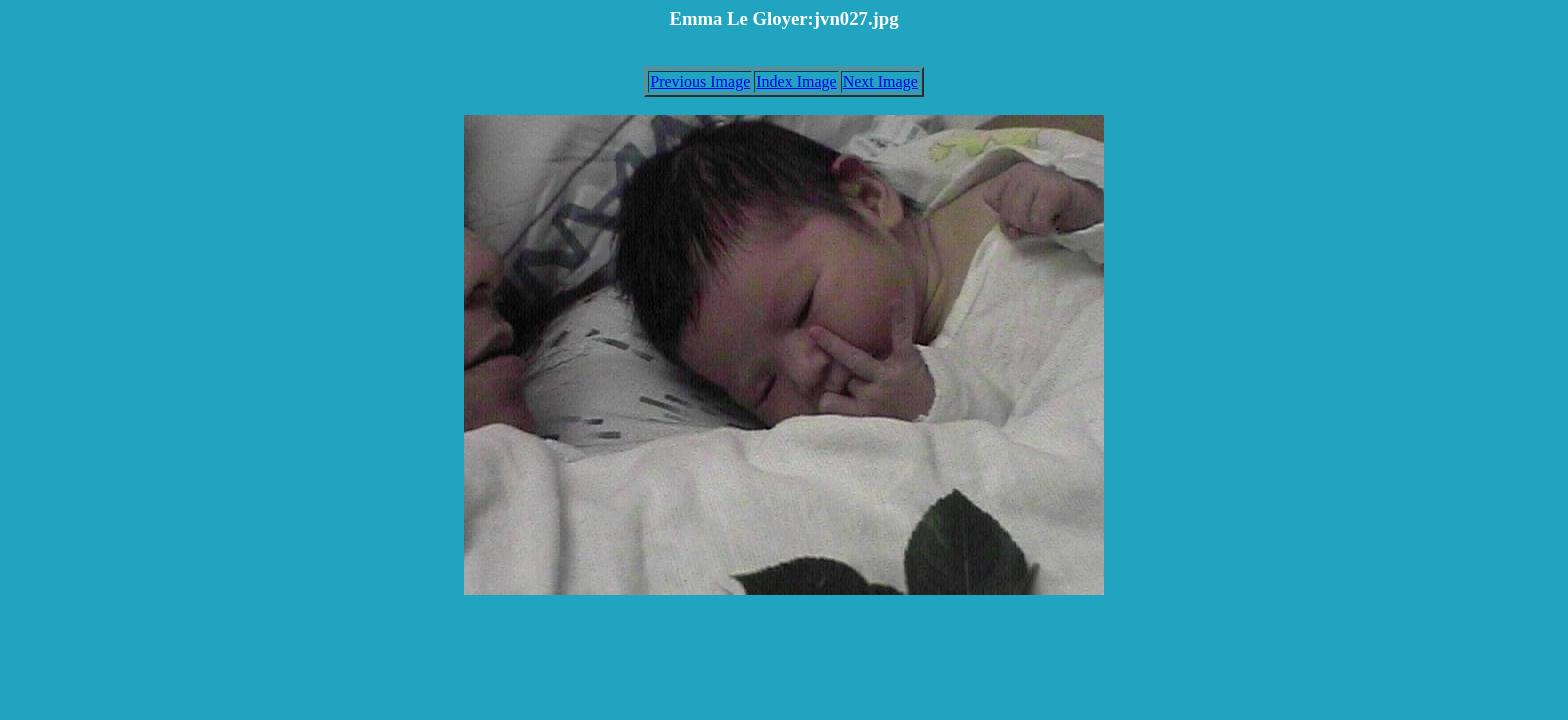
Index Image (796, 81)
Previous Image (700, 81)
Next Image (880, 81)
